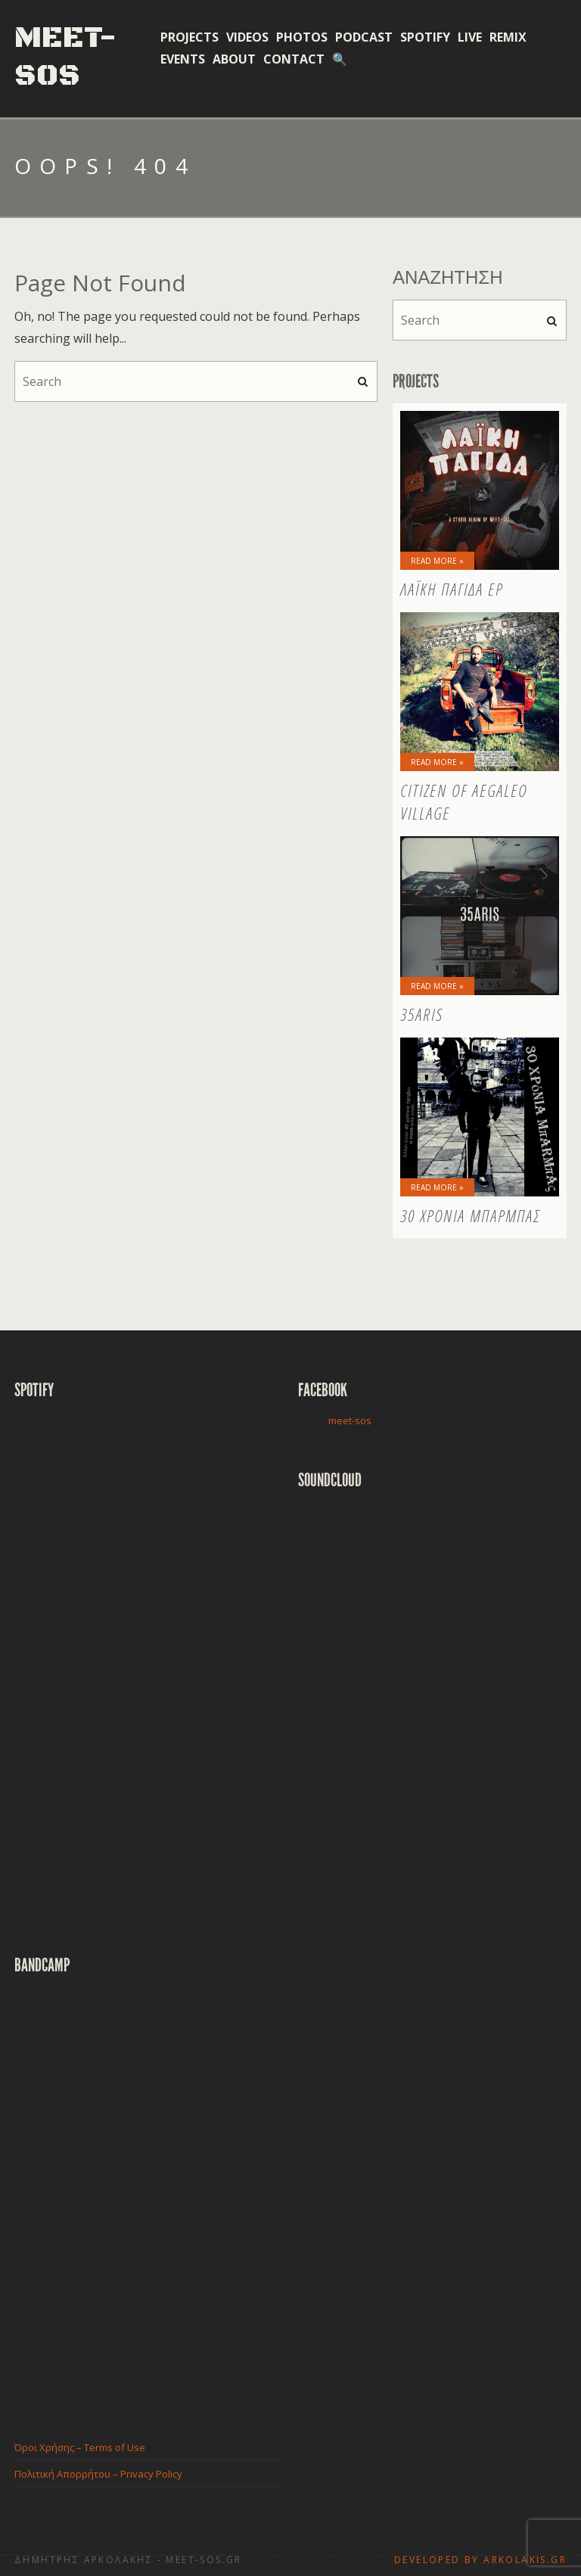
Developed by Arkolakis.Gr (480, 2559)
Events (182, 59)
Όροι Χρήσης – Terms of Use (79, 2447)
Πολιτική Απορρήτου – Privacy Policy (98, 2474)
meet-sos (349, 1420)
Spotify (425, 37)
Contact (294, 59)
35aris (421, 1014)
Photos (302, 37)
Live (470, 37)
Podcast (364, 37)
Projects (189, 37)
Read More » (437, 560)
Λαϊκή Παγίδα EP (451, 588)
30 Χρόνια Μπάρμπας (470, 1215)
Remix (508, 37)
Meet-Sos (65, 57)
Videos (247, 37)
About (234, 59)
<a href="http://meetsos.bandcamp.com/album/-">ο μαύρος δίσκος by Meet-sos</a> (146, 2195)
